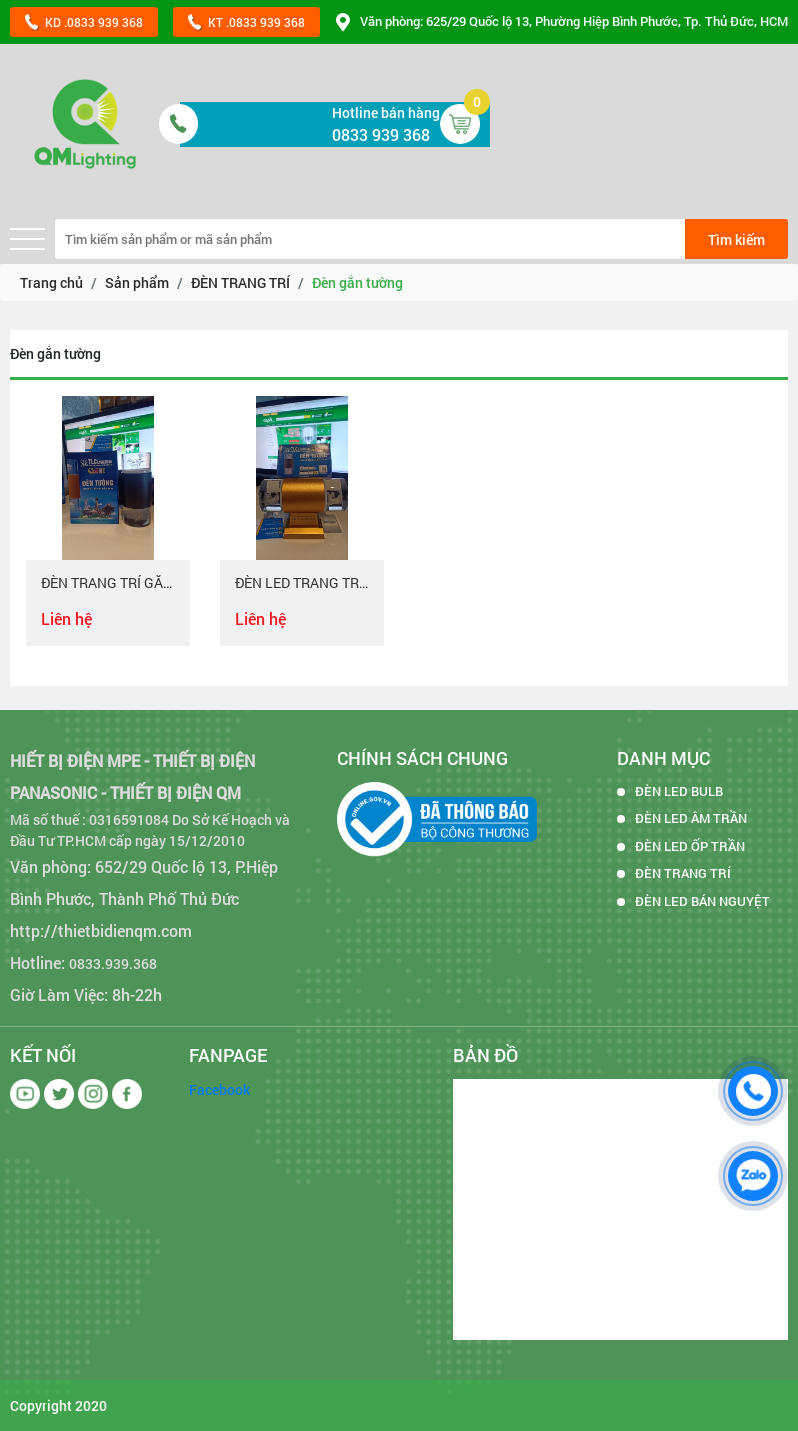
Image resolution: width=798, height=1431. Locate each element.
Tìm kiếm (736, 239)
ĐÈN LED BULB (679, 791)
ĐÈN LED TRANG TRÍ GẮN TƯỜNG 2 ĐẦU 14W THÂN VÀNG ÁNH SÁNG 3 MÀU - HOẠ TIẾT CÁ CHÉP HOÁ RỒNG (302, 583)
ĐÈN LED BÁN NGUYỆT (702, 901)
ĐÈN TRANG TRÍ (683, 873)
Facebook (219, 1089)
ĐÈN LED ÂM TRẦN (691, 818)
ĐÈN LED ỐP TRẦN (690, 846)
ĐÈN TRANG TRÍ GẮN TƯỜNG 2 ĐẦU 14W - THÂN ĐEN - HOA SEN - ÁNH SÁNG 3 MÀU (108, 583)
